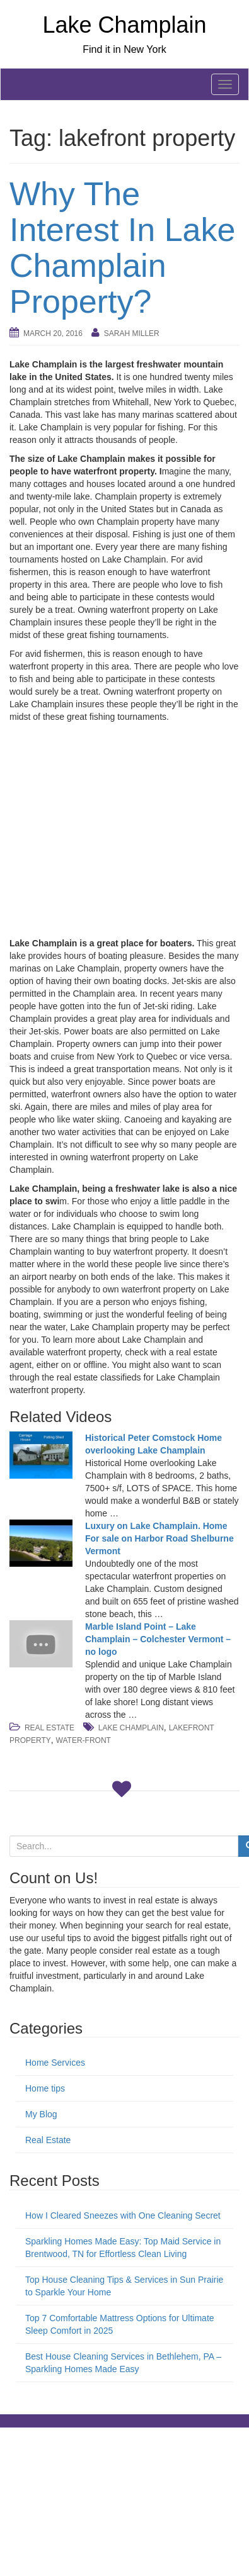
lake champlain (131, 1727)
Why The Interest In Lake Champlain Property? (122, 248)
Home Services (55, 2063)
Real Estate (49, 1727)
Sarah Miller (131, 333)
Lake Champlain (124, 25)
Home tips (45, 2088)
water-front (83, 1740)
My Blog (41, 2114)
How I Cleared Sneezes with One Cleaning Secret (123, 2215)
